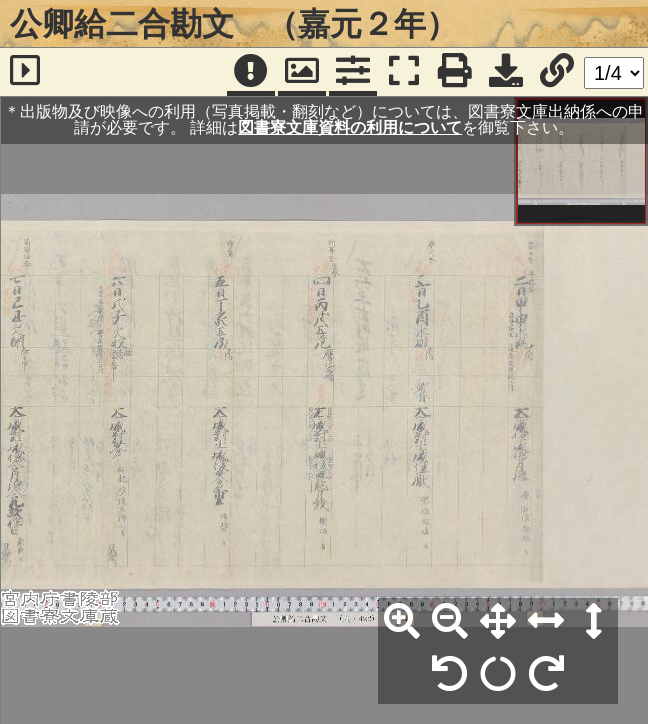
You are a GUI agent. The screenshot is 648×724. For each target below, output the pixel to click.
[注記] (251, 72)
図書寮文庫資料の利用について (350, 127)
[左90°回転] (450, 675)
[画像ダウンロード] (506, 72)
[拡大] (402, 622)
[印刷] (455, 72)
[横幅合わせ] (546, 622)
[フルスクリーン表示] (404, 72)
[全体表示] (498, 622)
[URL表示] (557, 72)
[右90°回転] (546, 675)
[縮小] (450, 622)
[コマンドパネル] (353, 72)
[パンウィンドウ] (302, 72)
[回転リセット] (498, 675)
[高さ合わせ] (594, 622)
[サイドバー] (25, 72)
